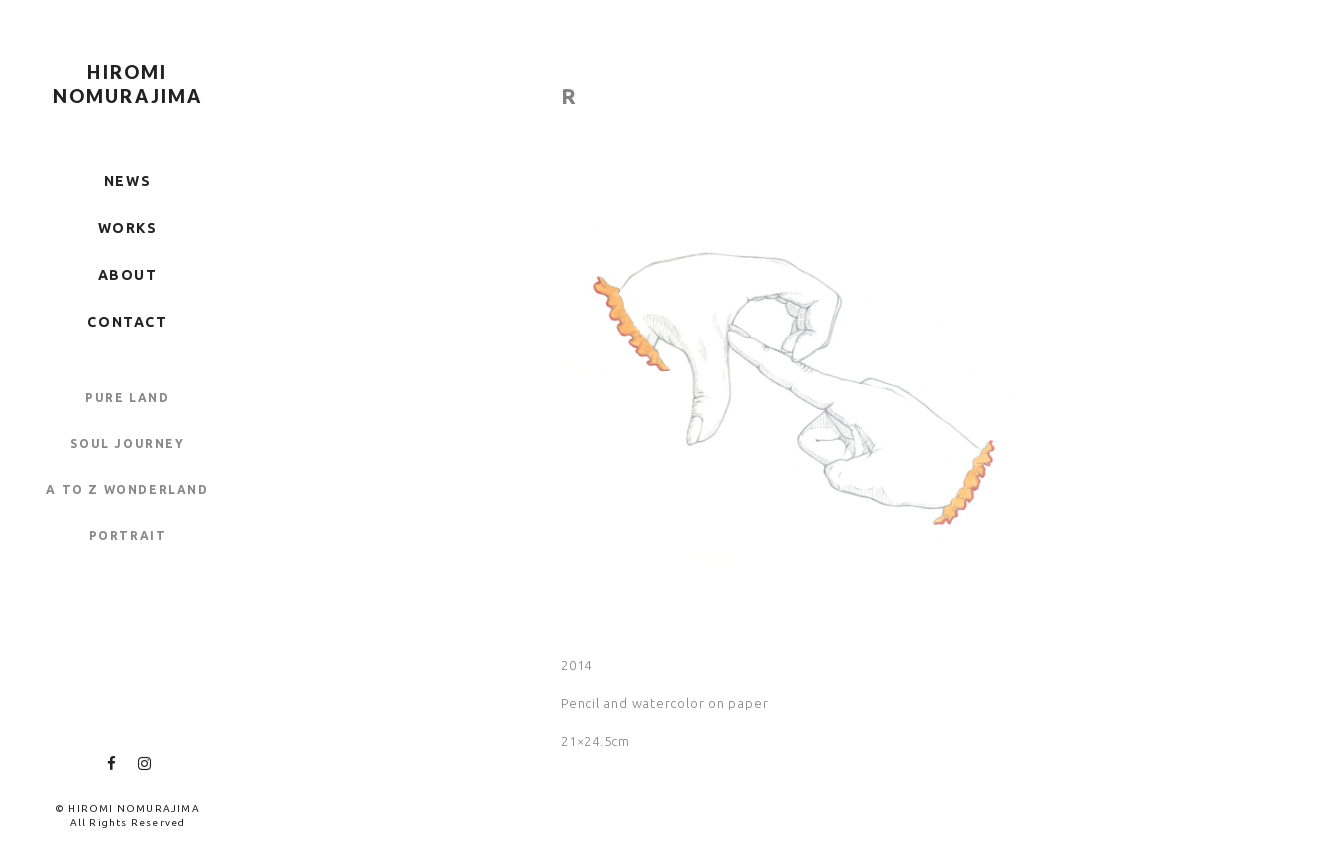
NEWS (127, 181)
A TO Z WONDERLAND (127, 489)
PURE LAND (127, 397)
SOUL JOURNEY (127, 443)
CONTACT (127, 322)
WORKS (128, 228)
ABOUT (128, 275)
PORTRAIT (128, 535)
